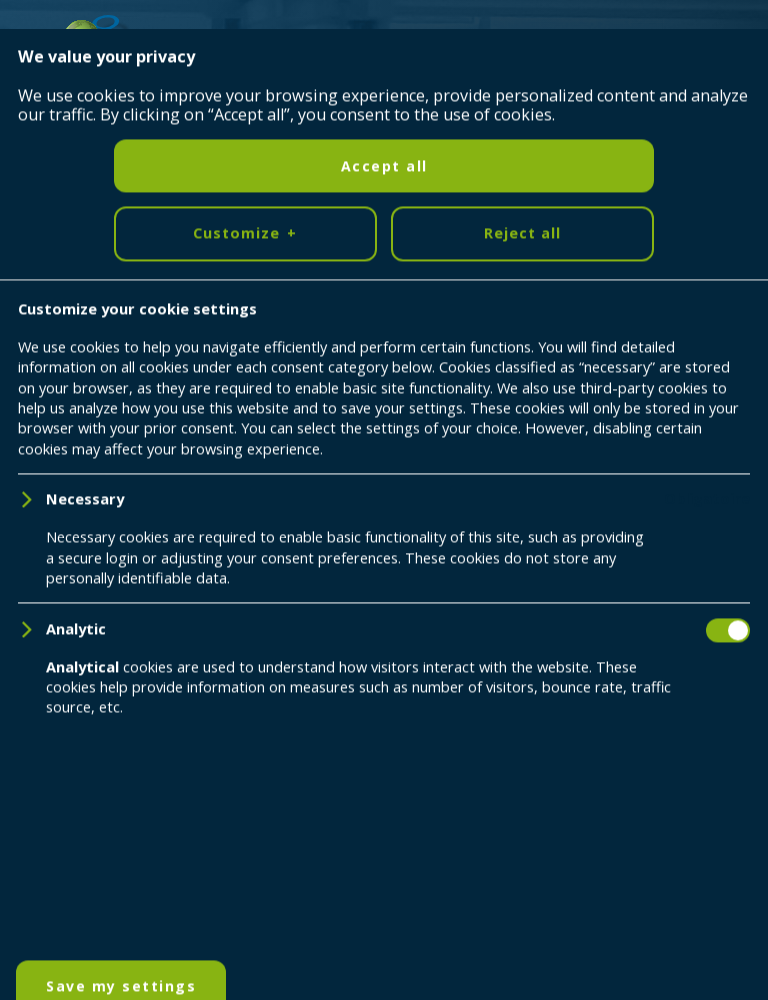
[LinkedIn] (61, 669)
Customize (245, 928)
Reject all (522, 927)
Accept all (384, 860)
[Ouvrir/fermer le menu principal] (723, 45)
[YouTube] (123, 669)
